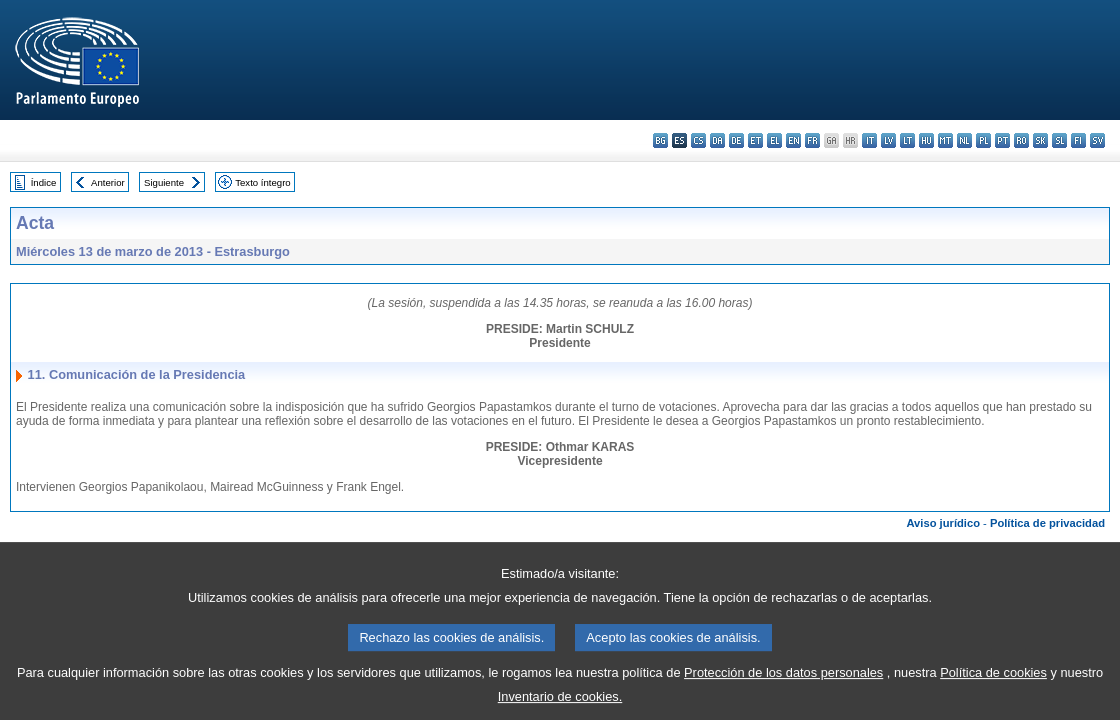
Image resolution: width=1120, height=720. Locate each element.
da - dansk (717, 140)
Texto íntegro (262, 182)
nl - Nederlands (964, 140)
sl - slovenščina (1059, 140)
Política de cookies (993, 684)
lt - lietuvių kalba (907, 140)
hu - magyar (926, 140)
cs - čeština (698, 140)
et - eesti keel (755, 140)
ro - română (1021, 140)
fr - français (812, 140)
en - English (793, 140)
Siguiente (164, 182)
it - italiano (869, 140)
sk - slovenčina (1040, 140)
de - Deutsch (736, 140)
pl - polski (983, 140)
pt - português (1002, 140)
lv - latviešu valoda (888, 140)
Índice (44, 182)
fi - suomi (1078, 140)
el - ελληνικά (774, 140)
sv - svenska (1097, 140)
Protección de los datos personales (783, 684)
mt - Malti (945, 140)
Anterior (108, 182)
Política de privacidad (1047, 523)
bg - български (660, 140)
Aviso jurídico (943, 523)
